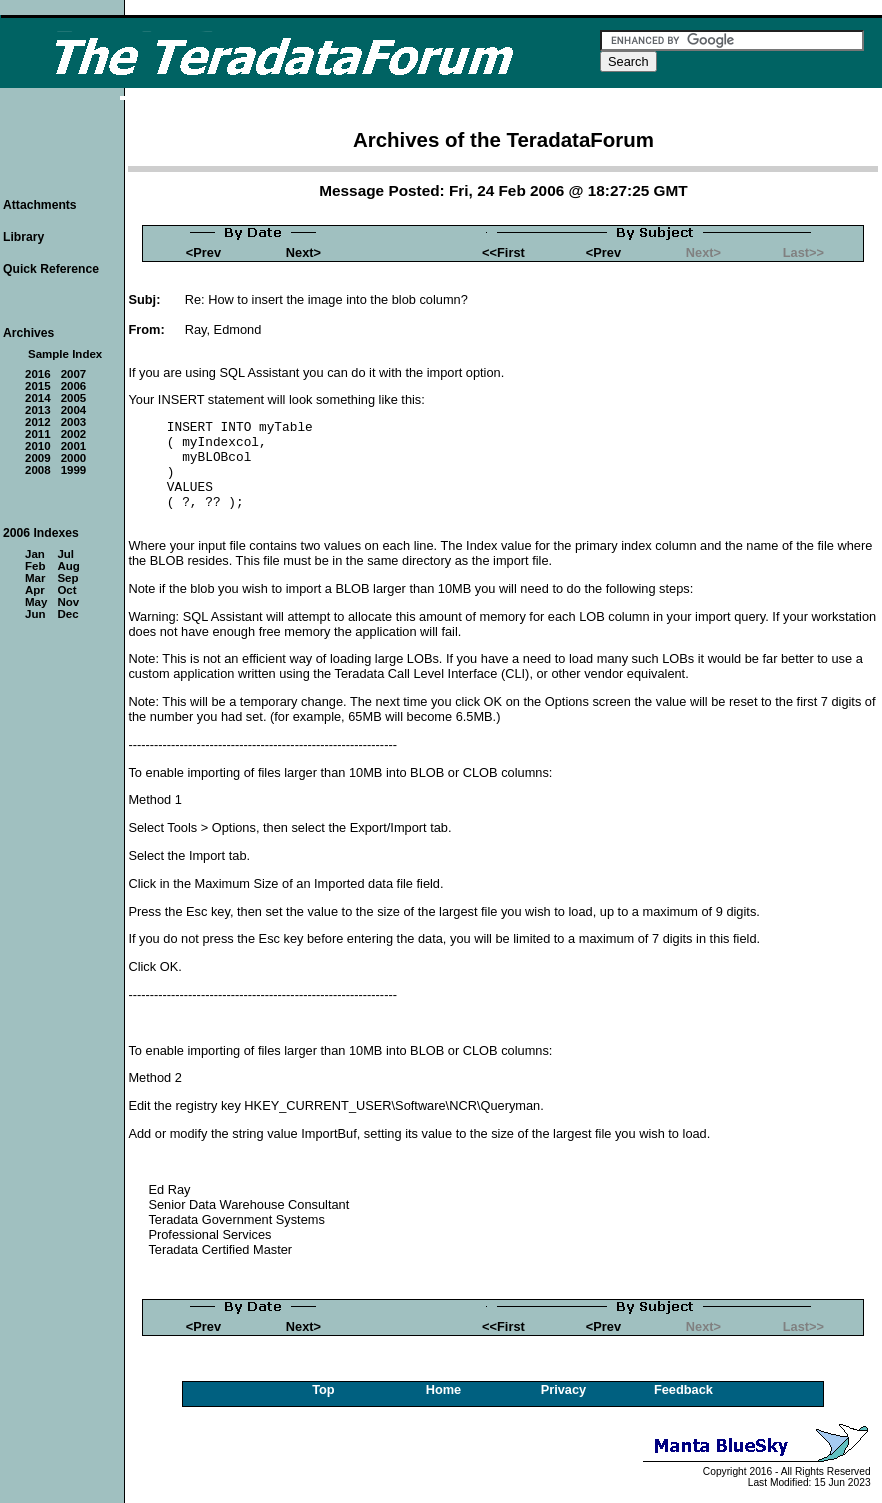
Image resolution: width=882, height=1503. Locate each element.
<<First (503, 252)
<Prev (203, 252)
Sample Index (65, 354)
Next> (303, 252)
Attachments (40, 205)
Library (23, 237)
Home (444, 1389)
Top (323, 1389)
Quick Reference (51, 269)
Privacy (564, 1389)
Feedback (683, 1389)
